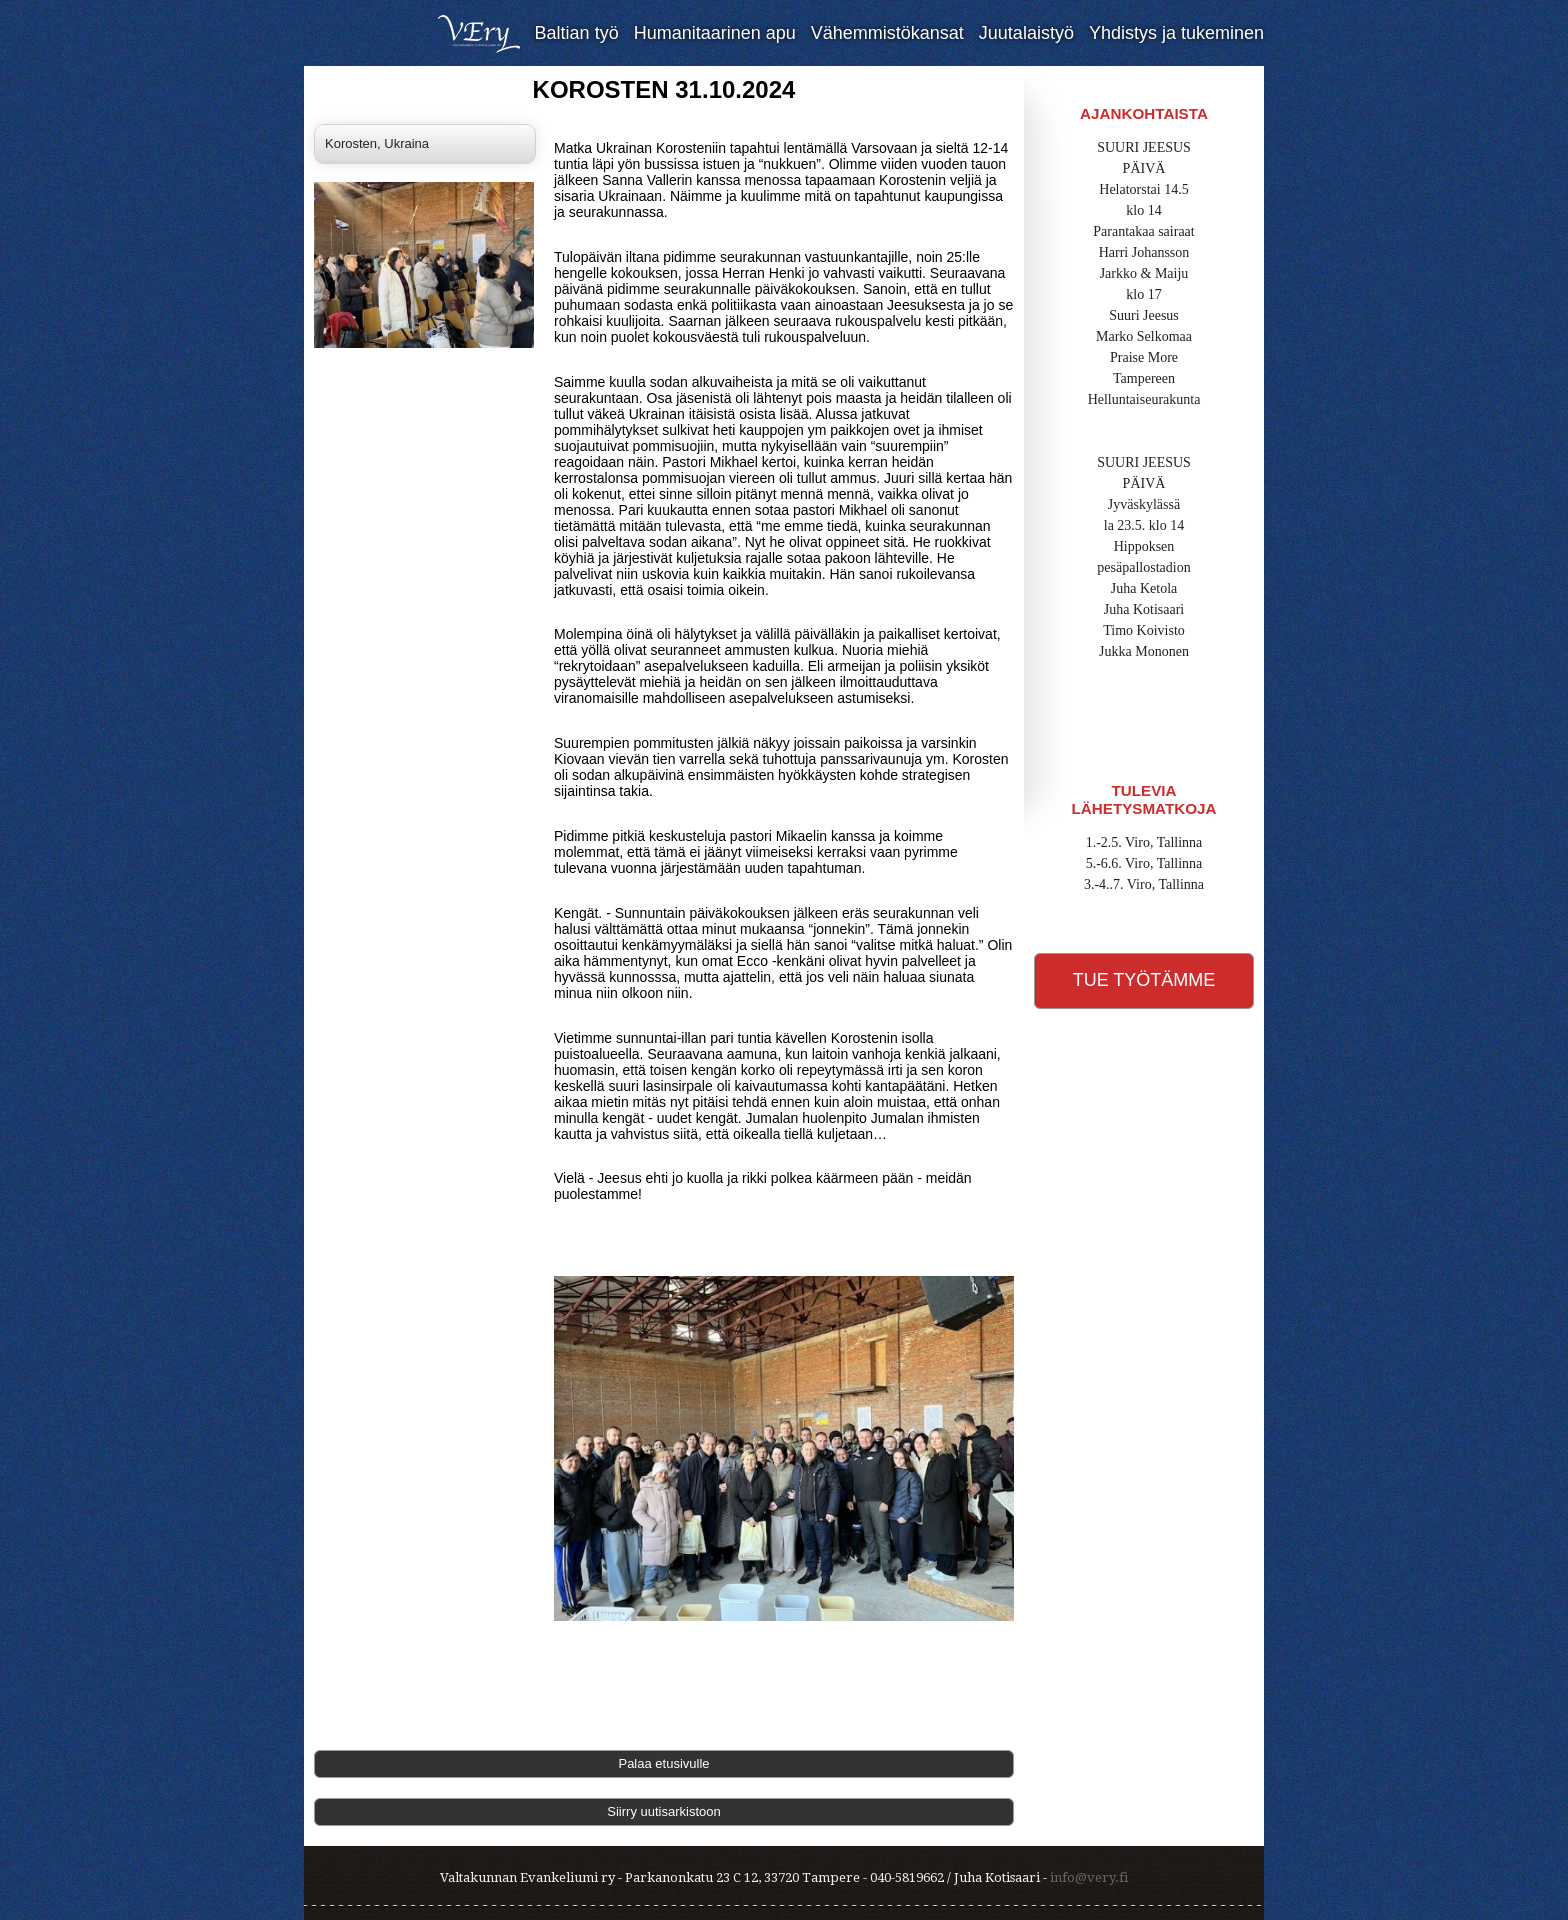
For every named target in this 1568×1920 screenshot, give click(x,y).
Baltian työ (577, 33)
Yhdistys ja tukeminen (1176, 33)
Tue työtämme (1144, 980)
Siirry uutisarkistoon (663, 1811)
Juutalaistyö (1026, 33)
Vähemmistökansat (887, 33)
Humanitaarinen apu (715, 33)
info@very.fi (1089, 1877)
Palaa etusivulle (663, 1763)
